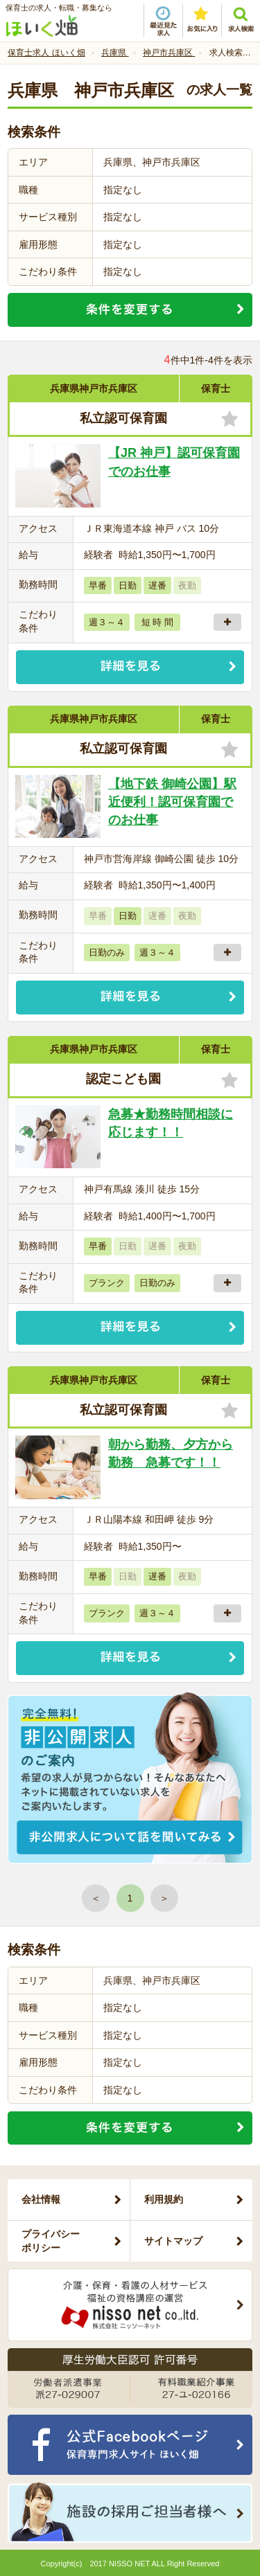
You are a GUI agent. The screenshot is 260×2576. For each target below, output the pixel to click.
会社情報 (40, 2199)
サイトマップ (173, 2240)
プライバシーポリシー (50, 2240)
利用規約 (163, 2199)
